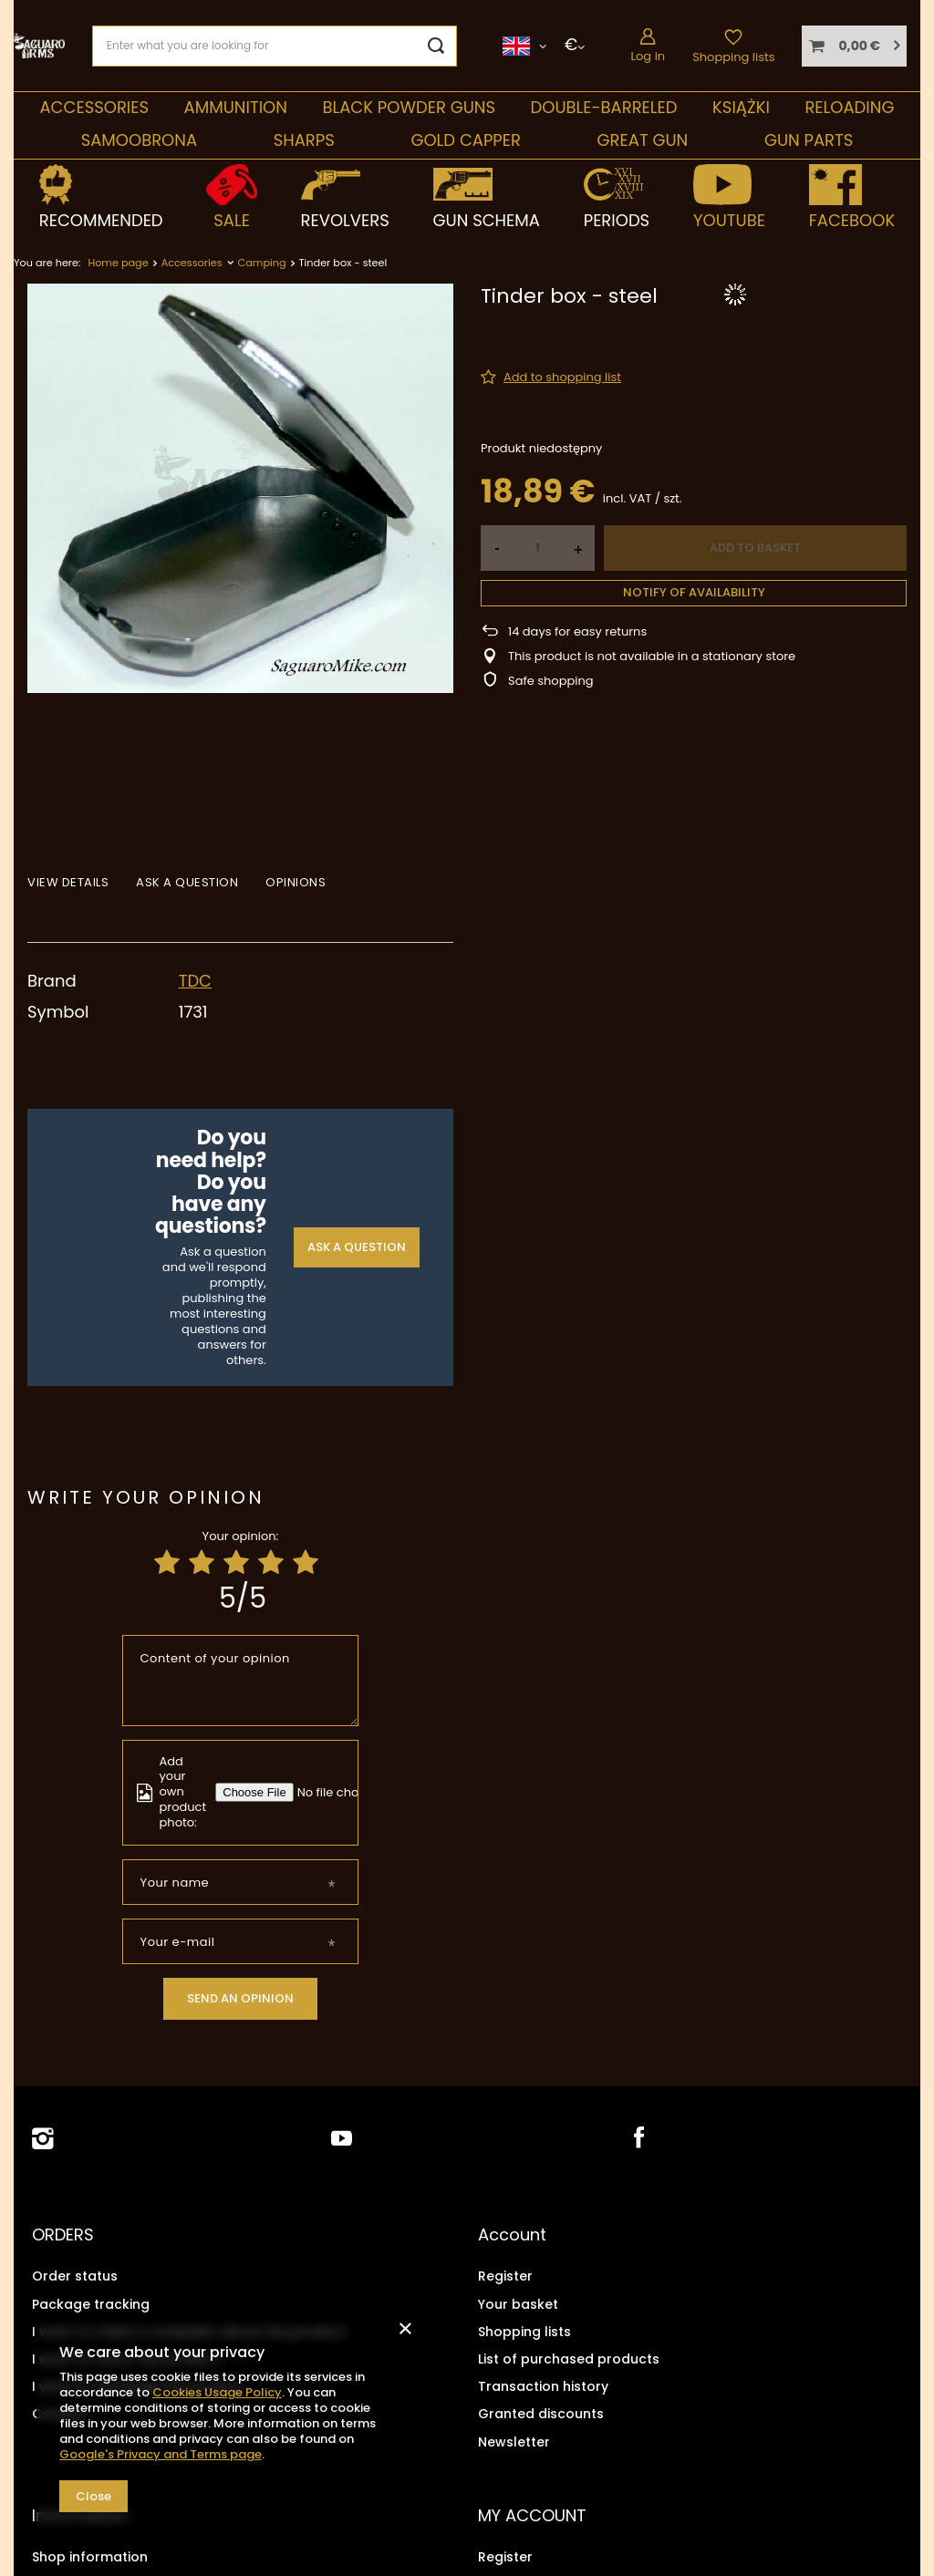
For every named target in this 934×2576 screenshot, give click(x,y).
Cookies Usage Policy (217, 2392)
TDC (195, 980)
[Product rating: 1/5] (167, 1563)
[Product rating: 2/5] (201, 1563)
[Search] (436, 46)
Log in (647, 56)
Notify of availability (694, 592)
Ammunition (235, 107)
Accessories (94, 107)
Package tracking (91, 2303)
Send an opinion (240, 1998)
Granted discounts (541, 2413)
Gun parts (808, 140)
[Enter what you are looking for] (274, 46)
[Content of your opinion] (240, 1680)
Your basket (518, 2303)
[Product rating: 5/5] (305, 1563)
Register (505, 2276)
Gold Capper (465, 140)
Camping (262, 262)
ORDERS (63, 2235)
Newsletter (514, 2441)
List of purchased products (568, 2358)
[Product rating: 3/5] (236, 1563)
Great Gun (643, 140)
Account (512, 2235)
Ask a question (356, 1247)
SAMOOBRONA (139, 140)
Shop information (90, 2555)
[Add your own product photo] (342, 1792)
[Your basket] (854, 46)
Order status (75, 2276)
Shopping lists (733, 57)
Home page (118, 262)
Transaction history (543, 2385)
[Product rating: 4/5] (271, 1563)
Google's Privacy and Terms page (160, 2454)
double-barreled (604, 107)
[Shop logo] (39, 45)
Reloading (849, 107)
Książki (741, 107)
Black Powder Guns (408, 107)
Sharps (304, 140)
